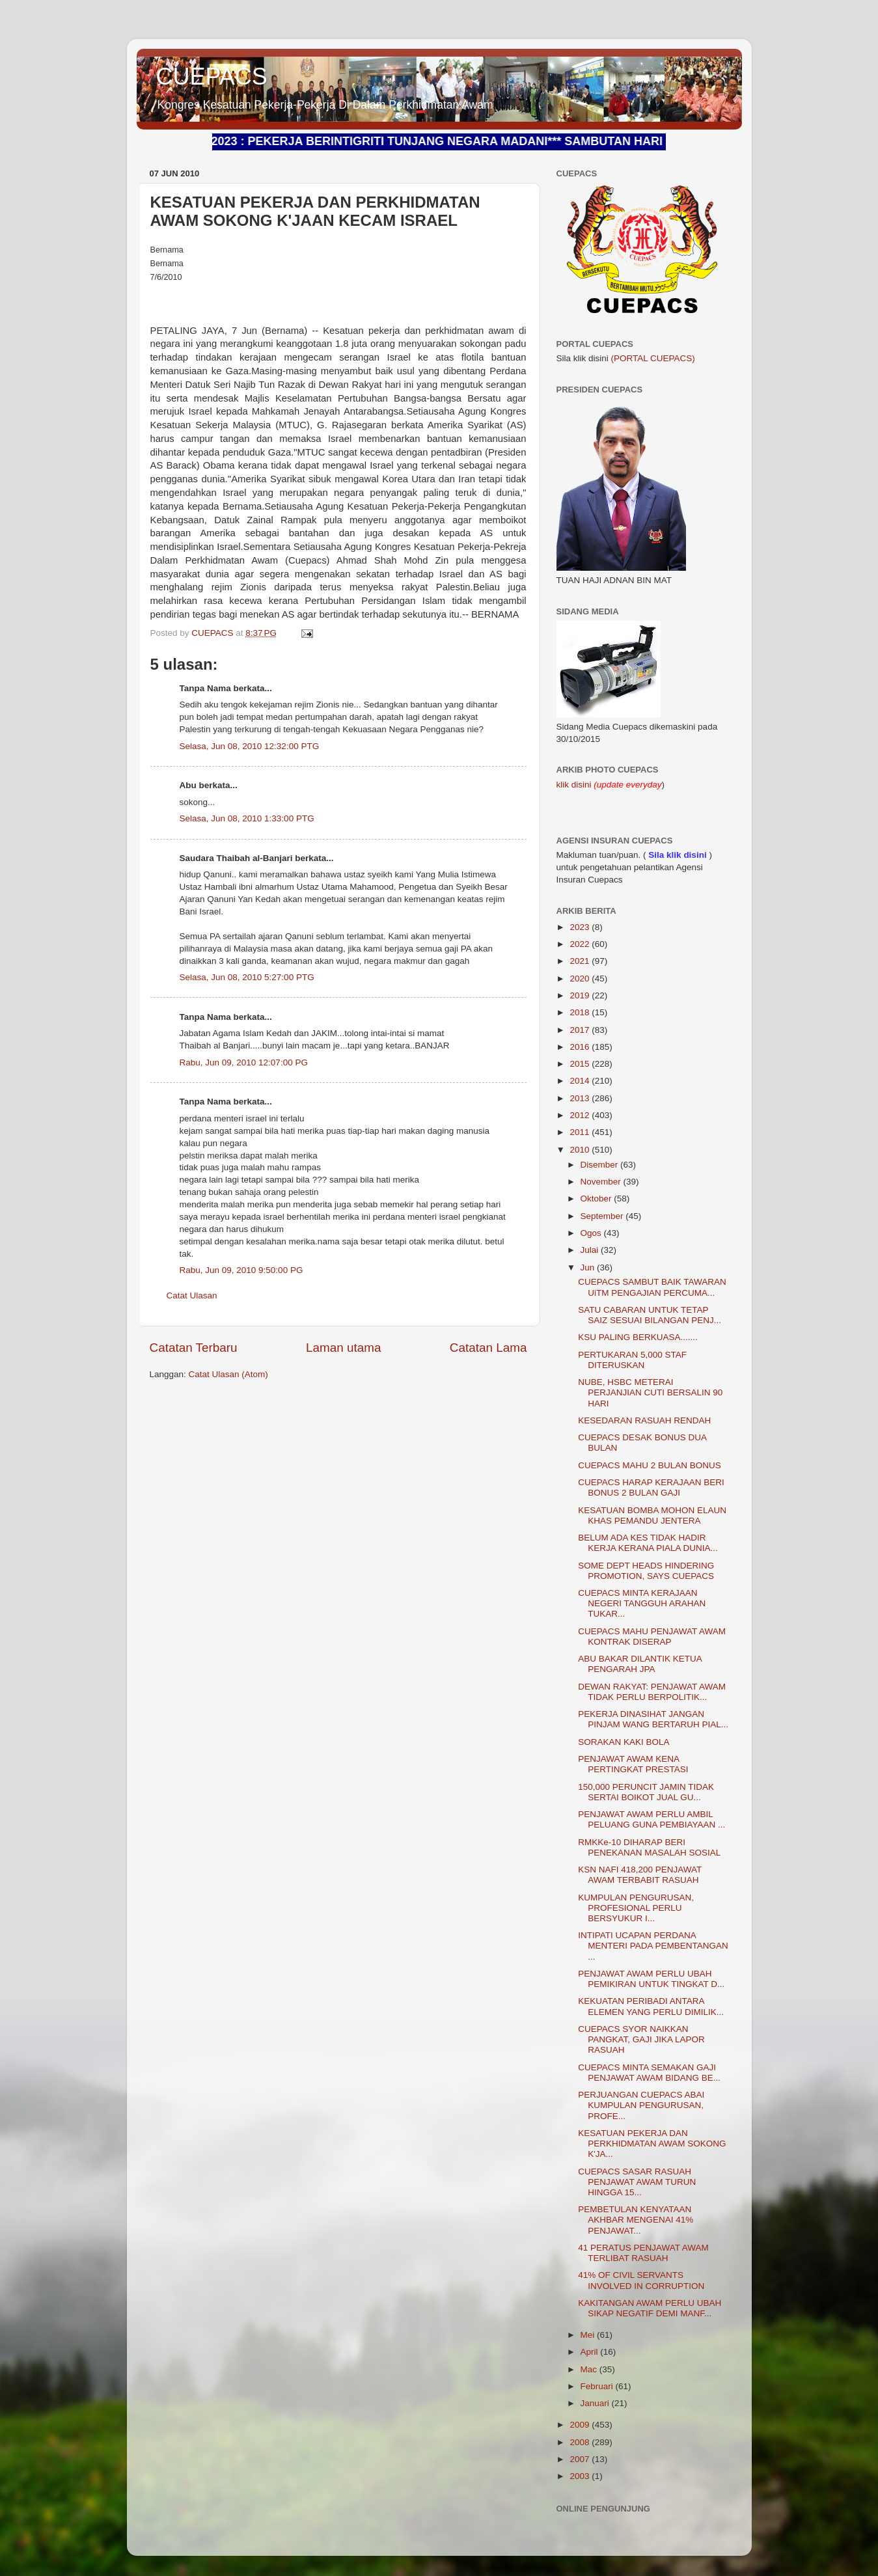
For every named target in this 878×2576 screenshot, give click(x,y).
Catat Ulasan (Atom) (228, 1374)
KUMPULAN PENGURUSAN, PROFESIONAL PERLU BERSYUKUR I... (636, 1908)
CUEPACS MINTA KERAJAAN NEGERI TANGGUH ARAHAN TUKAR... (642, 1603)
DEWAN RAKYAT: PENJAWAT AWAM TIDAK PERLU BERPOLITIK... (652, 1692)
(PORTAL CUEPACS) (653, 358)
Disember (601, 1165)
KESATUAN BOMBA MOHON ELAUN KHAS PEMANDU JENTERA (652, 1515)
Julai (591, 1250)
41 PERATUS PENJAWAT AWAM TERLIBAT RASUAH (643, 2253)
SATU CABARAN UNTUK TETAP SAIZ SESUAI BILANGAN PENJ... (649, 1315)
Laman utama (343, 1347)
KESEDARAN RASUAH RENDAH (644, 1420)
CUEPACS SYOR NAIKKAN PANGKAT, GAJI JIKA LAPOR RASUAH (641, 2039)
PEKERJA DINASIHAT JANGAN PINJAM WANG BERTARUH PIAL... (653, 1719)
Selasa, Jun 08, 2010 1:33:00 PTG (247, 818)
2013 (580, 1098)
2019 (580, 995)
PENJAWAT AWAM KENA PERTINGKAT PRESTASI (633, 1764)
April (591, 2352)
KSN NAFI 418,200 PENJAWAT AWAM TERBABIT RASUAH (640, 1875)
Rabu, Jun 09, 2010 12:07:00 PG (244, 1062)
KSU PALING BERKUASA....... (638, 1337)
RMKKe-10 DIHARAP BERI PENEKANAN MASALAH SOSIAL (649, 1847)
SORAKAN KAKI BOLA (623, 1742)
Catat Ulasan (192, 1295)
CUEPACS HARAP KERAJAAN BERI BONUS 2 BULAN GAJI (651, 1487)
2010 (580, 1150)
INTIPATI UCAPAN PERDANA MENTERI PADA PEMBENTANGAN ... (653, 1945)
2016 (580, 1047)
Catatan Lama (488, 1347)
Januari (596, 2403)
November (602, 1181)
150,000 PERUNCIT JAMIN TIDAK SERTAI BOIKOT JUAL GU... (646, 1792)
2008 (580, 2442)
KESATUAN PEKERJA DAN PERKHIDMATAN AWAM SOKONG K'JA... (652, 2143)
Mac (590, 2369)
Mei (589, 2335)
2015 (580, 1064)
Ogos (592, 1233)
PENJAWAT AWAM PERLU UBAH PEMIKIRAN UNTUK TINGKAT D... (651, 1979)
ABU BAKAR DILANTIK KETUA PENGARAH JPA (640, 1664)
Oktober (597, 1198)
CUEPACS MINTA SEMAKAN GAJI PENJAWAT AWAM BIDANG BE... (649, 2072)
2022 (580, 944)
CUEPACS (212, 76)
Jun (589, 1267)
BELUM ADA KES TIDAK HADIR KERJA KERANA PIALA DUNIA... (648, 1543)
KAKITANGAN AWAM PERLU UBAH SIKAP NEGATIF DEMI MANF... (649, 2308)
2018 (580, 1012)
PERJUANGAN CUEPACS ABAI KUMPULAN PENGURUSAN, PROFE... (641, 2105)
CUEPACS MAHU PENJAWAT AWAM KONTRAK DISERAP (652, 1636)
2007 (580, 2459)
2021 (580, 961)
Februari (598, 2386)
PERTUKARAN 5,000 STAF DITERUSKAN (632, 1360)
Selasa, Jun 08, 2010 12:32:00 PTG (250, 746)
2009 (580, 2425)
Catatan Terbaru (194, 1347)
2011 (580, 1132)
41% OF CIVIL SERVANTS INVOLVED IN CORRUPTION (641, 2280)
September (603, 1216)
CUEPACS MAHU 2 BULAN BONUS (649, 1465)
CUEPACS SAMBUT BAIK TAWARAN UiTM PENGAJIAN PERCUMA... (652, 1287)
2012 (580, 1115)
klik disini (575, 784)
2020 (580, 978)
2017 (580, 1030)
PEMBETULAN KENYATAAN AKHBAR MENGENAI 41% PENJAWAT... (635, 2219)
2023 (580, 927)
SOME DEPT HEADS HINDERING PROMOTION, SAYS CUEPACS (646, 1571)
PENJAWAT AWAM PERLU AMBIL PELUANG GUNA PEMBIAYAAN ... (651, 1819)
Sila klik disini (677, 855)
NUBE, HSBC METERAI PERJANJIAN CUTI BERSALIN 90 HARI (650, 1392)
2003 (580, 2476)
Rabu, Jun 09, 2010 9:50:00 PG (241, 1270)
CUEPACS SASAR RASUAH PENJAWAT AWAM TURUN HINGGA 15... (637, 2182)
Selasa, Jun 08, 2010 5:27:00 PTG (247, 977)
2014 (580, 1081)
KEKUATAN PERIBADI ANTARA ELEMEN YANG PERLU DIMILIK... (651, 2006)
